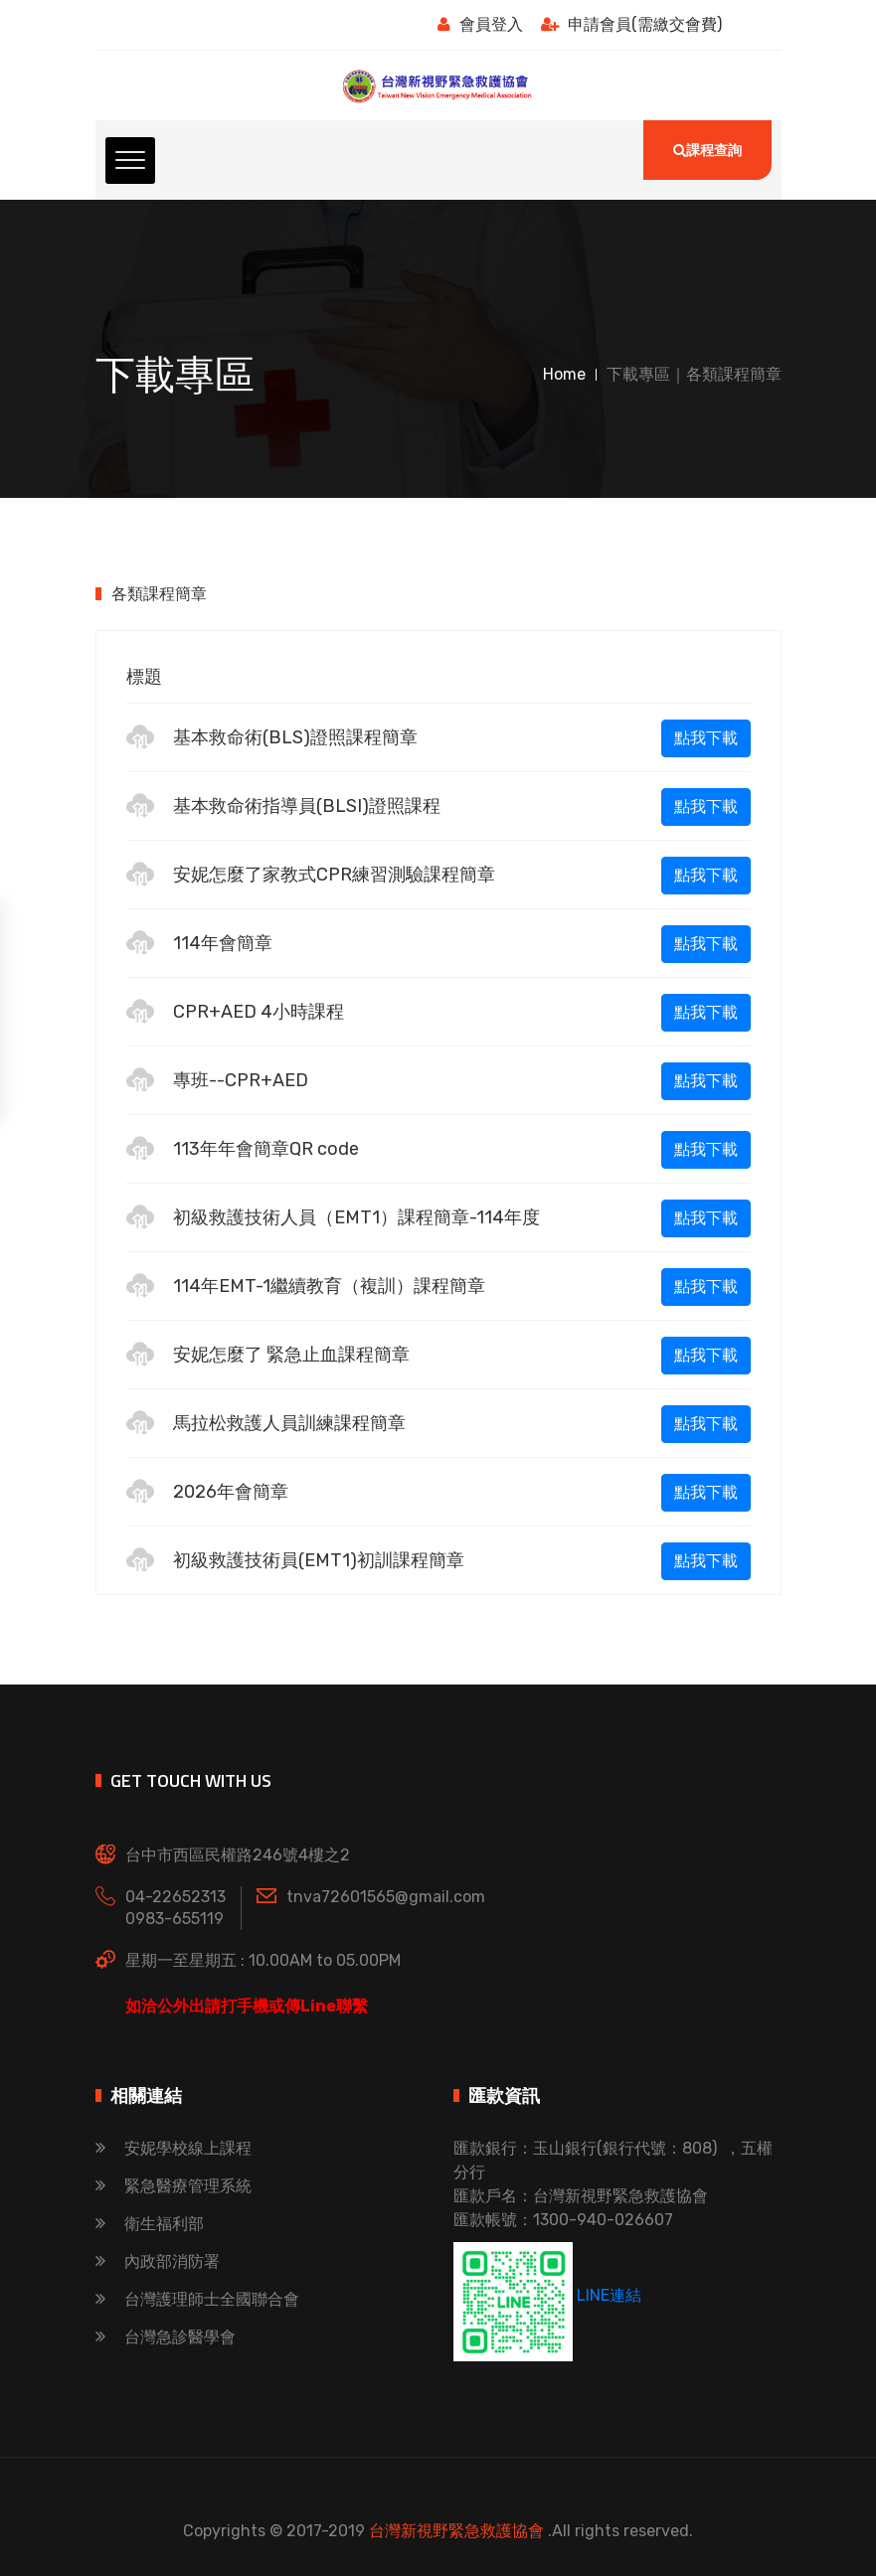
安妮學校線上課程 (173, 2148)
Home (564, 374)
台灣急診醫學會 (165, 2337)
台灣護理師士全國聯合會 (197, 2299)
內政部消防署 (157, 2261)
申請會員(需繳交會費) (631, 24)
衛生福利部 (149, 2223)
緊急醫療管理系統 (173, 2185)
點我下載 (706, 737)
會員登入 (480, 24)
